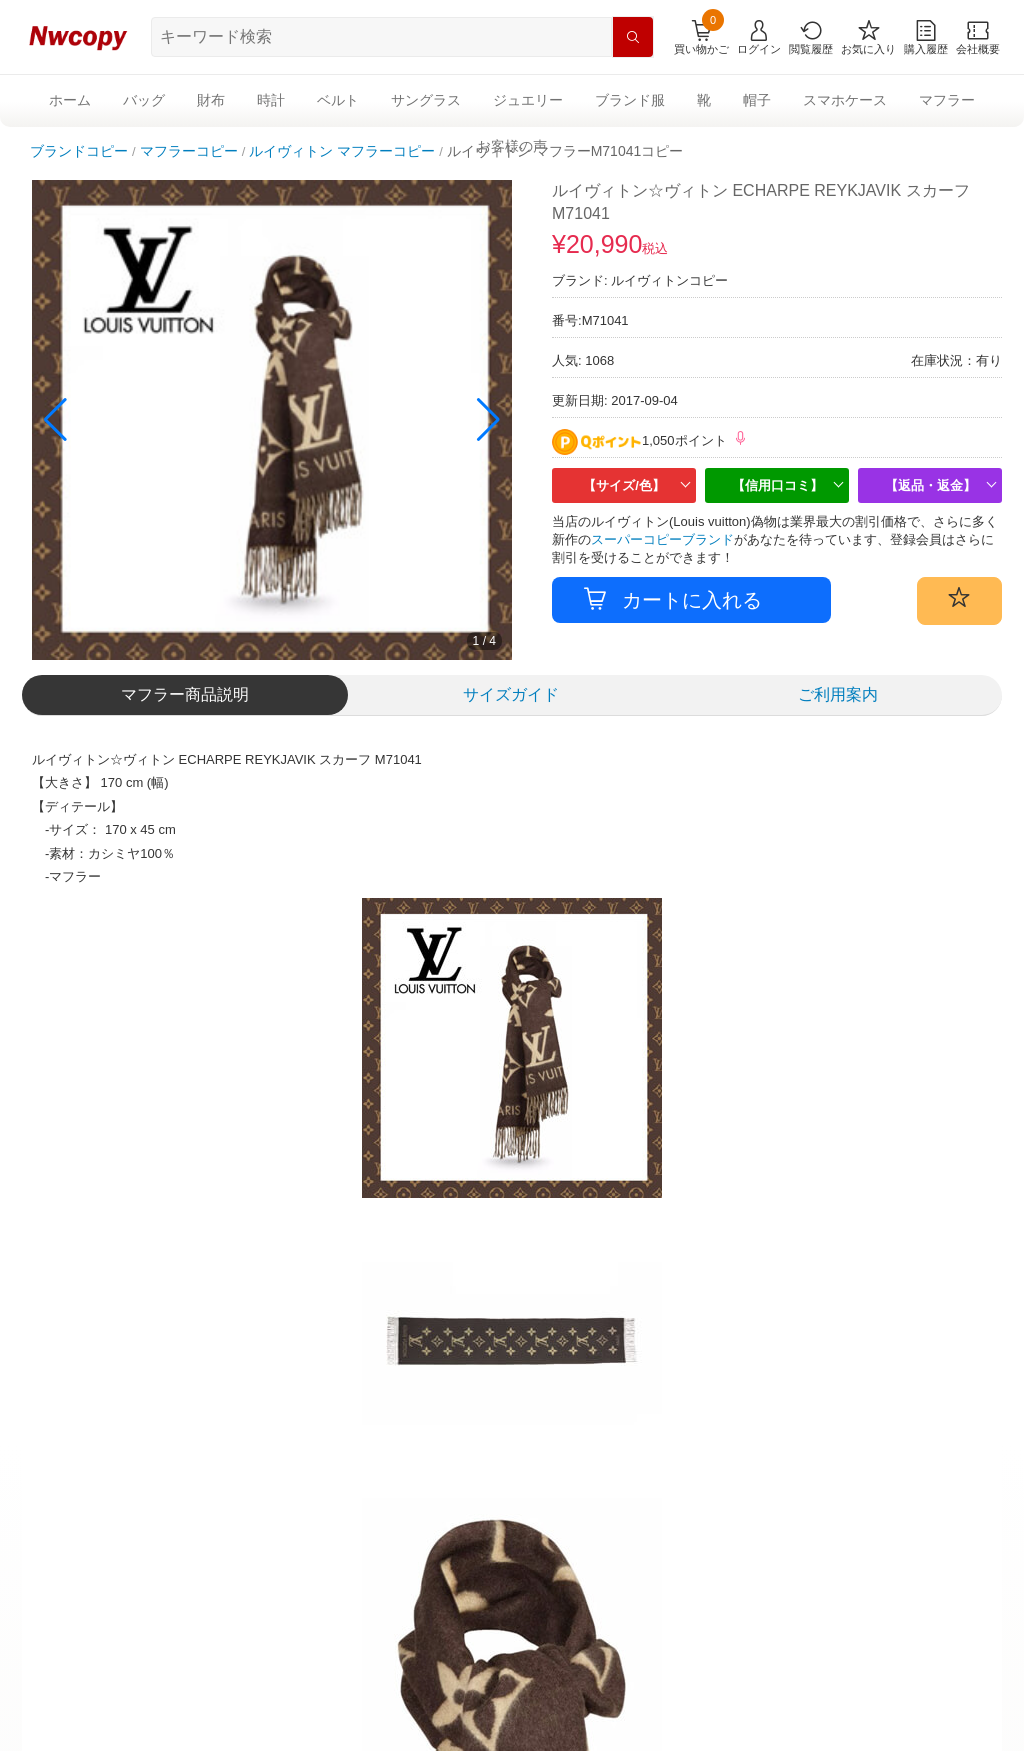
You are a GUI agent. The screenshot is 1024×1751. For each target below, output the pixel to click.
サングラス (426, 100)
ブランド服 (630, 100)
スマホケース (845, 100)
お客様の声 (512, 146)
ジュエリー (528, 100)
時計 (271, 100)
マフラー (947, 100)
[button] (488, 420)
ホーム (70, 100)
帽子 (757, 100)
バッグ (144, 100)
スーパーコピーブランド (662, 539)
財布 (211, 100)
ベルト (338, 100)
